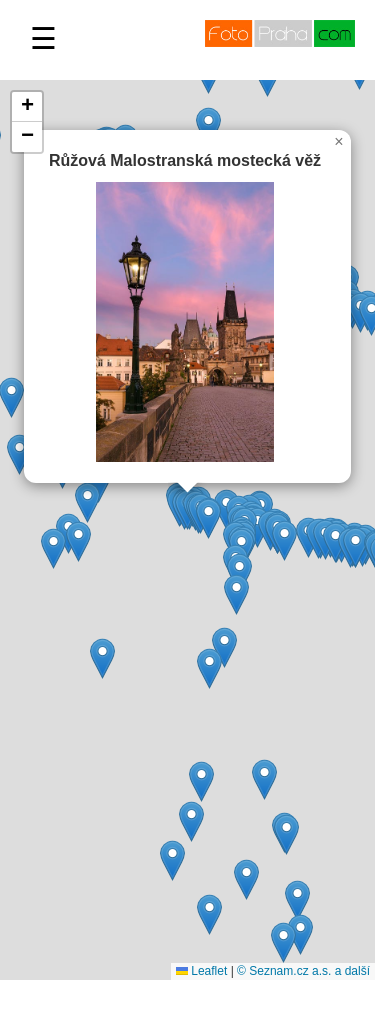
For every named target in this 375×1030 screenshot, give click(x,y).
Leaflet (201, 971)
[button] (53, 548)
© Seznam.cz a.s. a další (303, 971)
